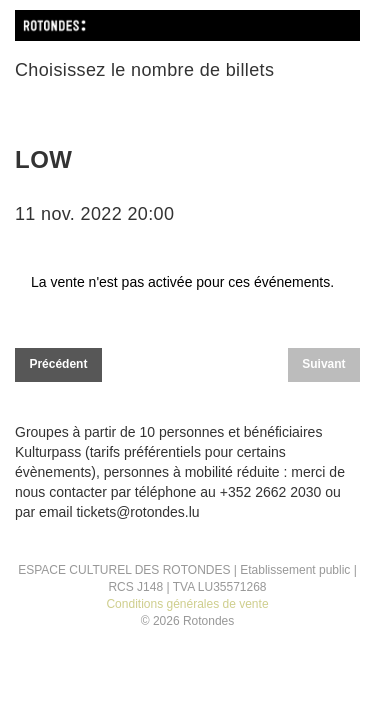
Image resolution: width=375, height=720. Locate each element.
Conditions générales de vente (187, 604)
